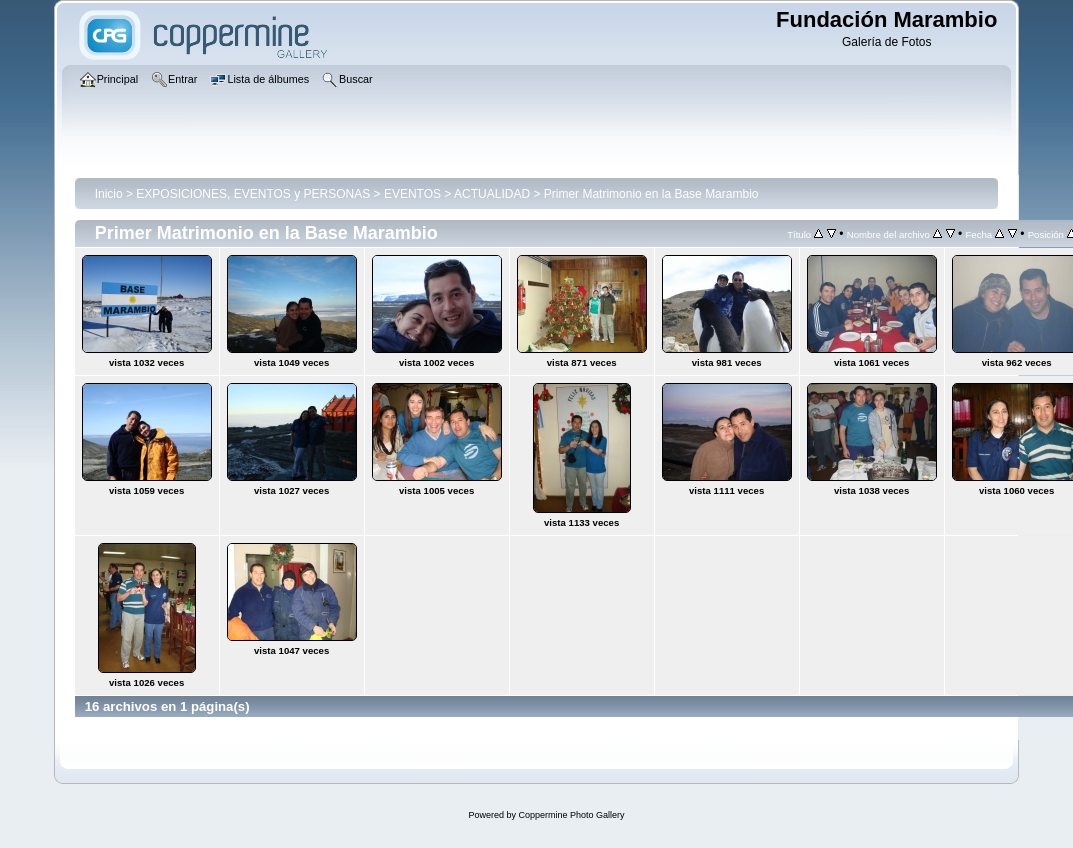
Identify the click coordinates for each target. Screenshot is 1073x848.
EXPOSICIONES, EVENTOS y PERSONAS (253, 194)
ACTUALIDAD (492, 194)
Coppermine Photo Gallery (571, 815)
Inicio (109, 194)
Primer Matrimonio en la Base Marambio (651, 194)
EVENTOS (412, 194)
